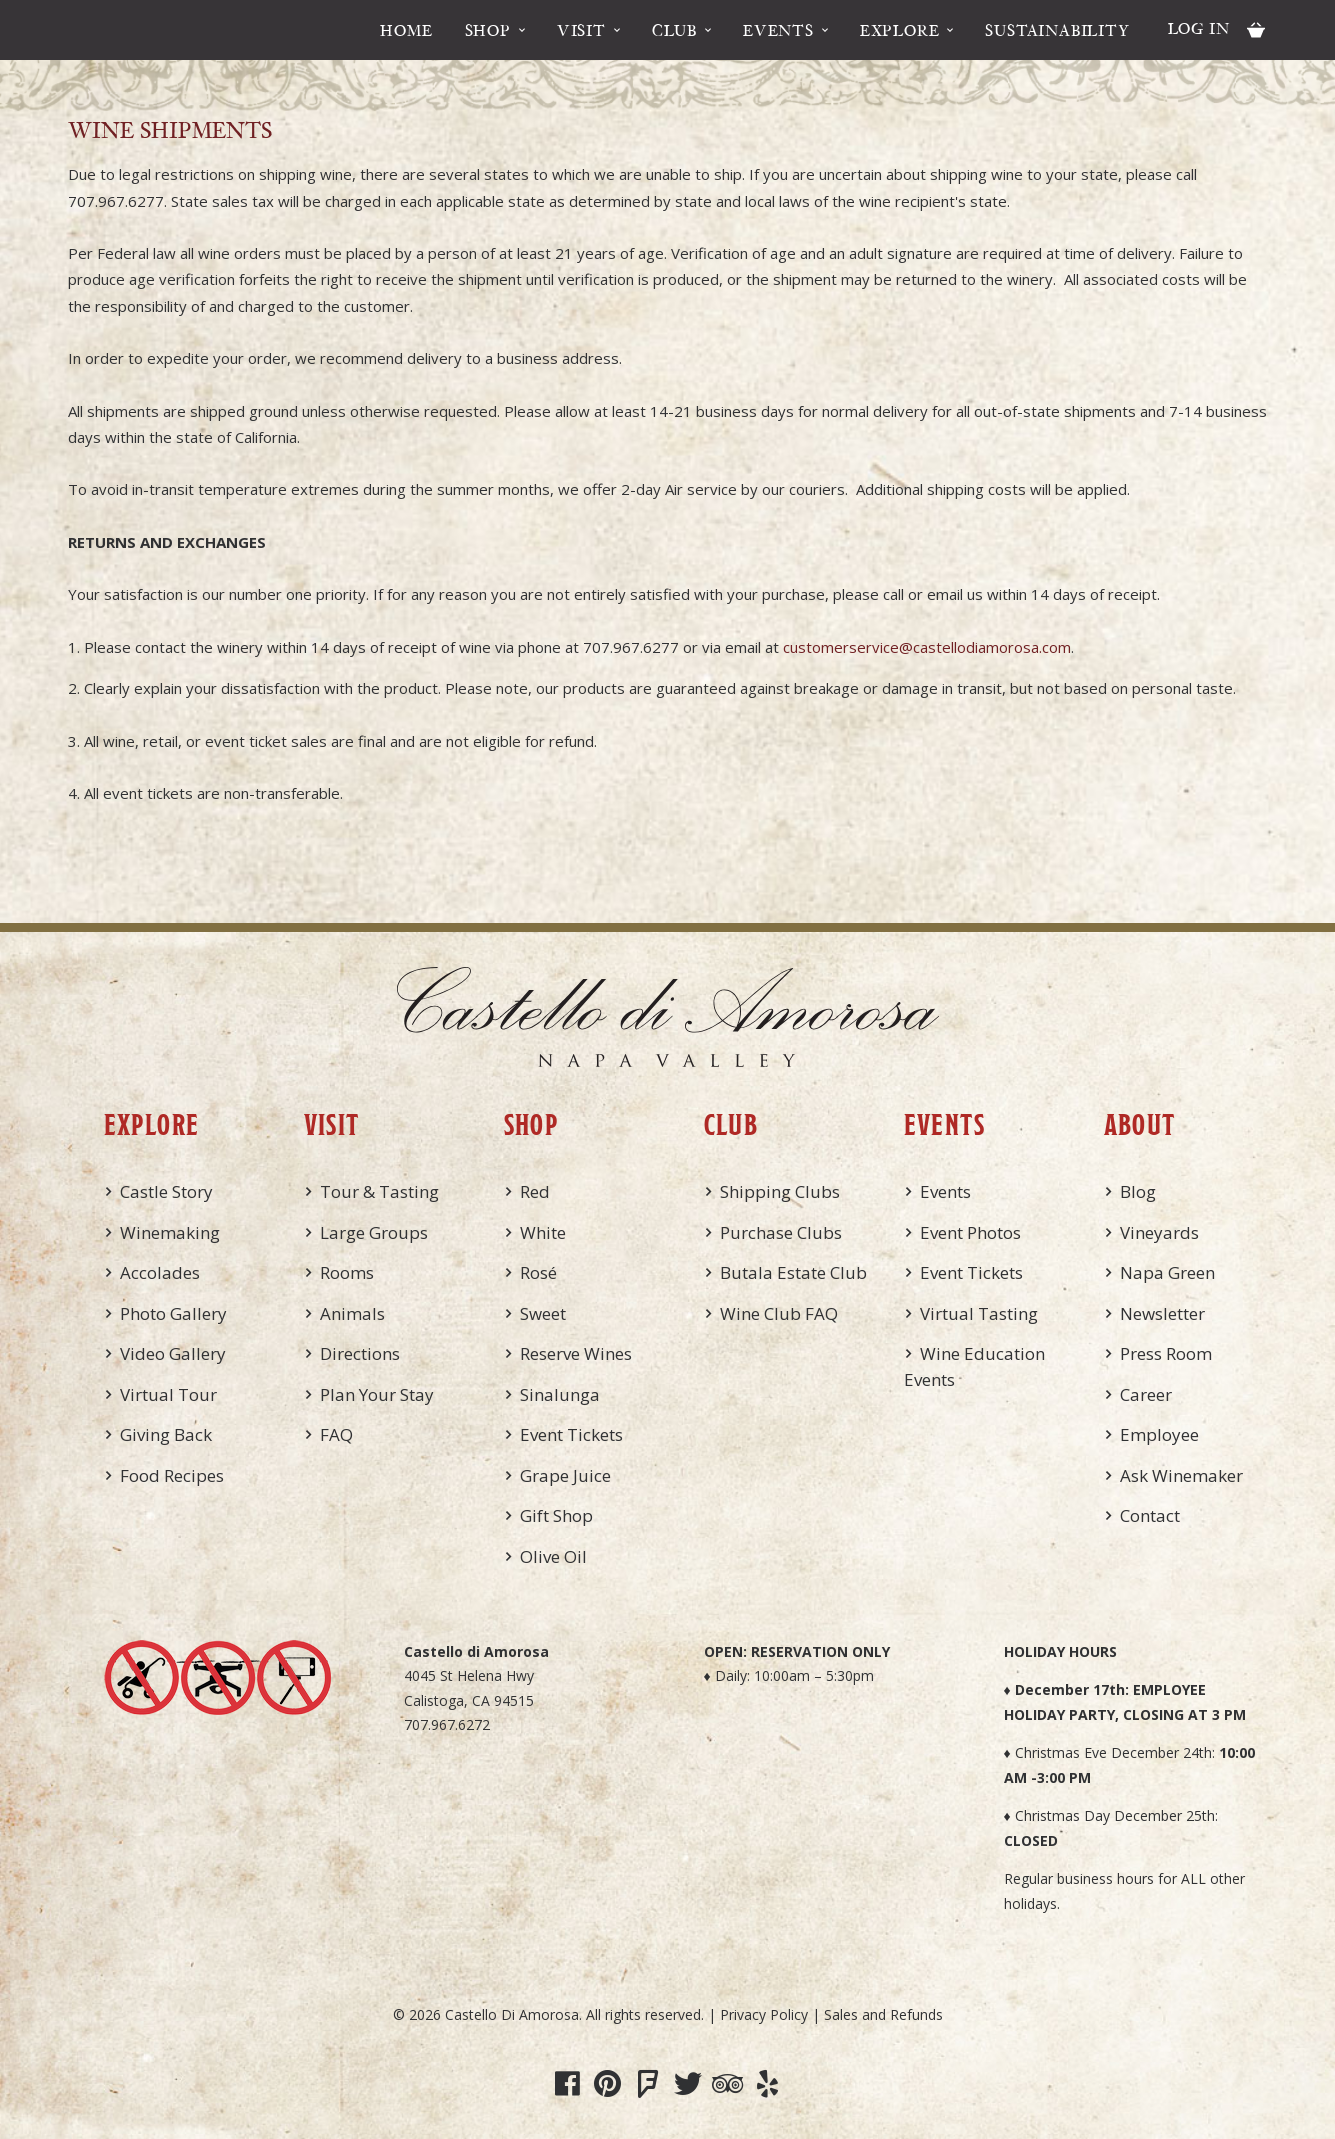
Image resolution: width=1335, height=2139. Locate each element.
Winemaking (170, 1232)
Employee (1159, 1434)
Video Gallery (173, 1353)
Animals (352, 1313)
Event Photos (970, 1232)
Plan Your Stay (377, 1394)
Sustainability (1057, 30)
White (543, 1232)
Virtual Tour (168, 1394)
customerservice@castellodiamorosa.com (927, 647)
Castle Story (166, 1191)
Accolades (160, 1272)
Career (1146, 1394)
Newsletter (1162, 1313)
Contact (1150, 1515)
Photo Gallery (173, 1313)
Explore (900, 30)
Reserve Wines (576, 1353)
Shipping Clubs (780, 1191)
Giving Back (166, 1434)
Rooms (347, 1272)
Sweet (543, 1313)
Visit (581, 30)
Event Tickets (571, 1434)
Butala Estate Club (793, 1272)
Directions (360, 1353)
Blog (1138, 1191)
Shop (488, 30)
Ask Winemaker (1181, 1475)
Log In (1199, 28)
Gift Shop (556, 1515)
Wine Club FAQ (779, 1313)
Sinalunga (560, 1394)
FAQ (336, 1434)
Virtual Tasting (979, 1313)
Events (778, 30)
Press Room (1166, 1353)
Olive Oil (553, 1556)
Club (674, 30)
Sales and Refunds (883, 2014)
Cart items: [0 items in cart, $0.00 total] (1256, 30)
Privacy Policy (764, 2014)
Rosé (538, 1272)
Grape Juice (565, 1475)
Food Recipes (172, 1475)
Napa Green (1167, 1272)
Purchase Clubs (781, 1232)
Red (535, 1191)
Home (406, 30)
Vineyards (1159, 1232)
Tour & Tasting (379, 1191)
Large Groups (374, 1232)
